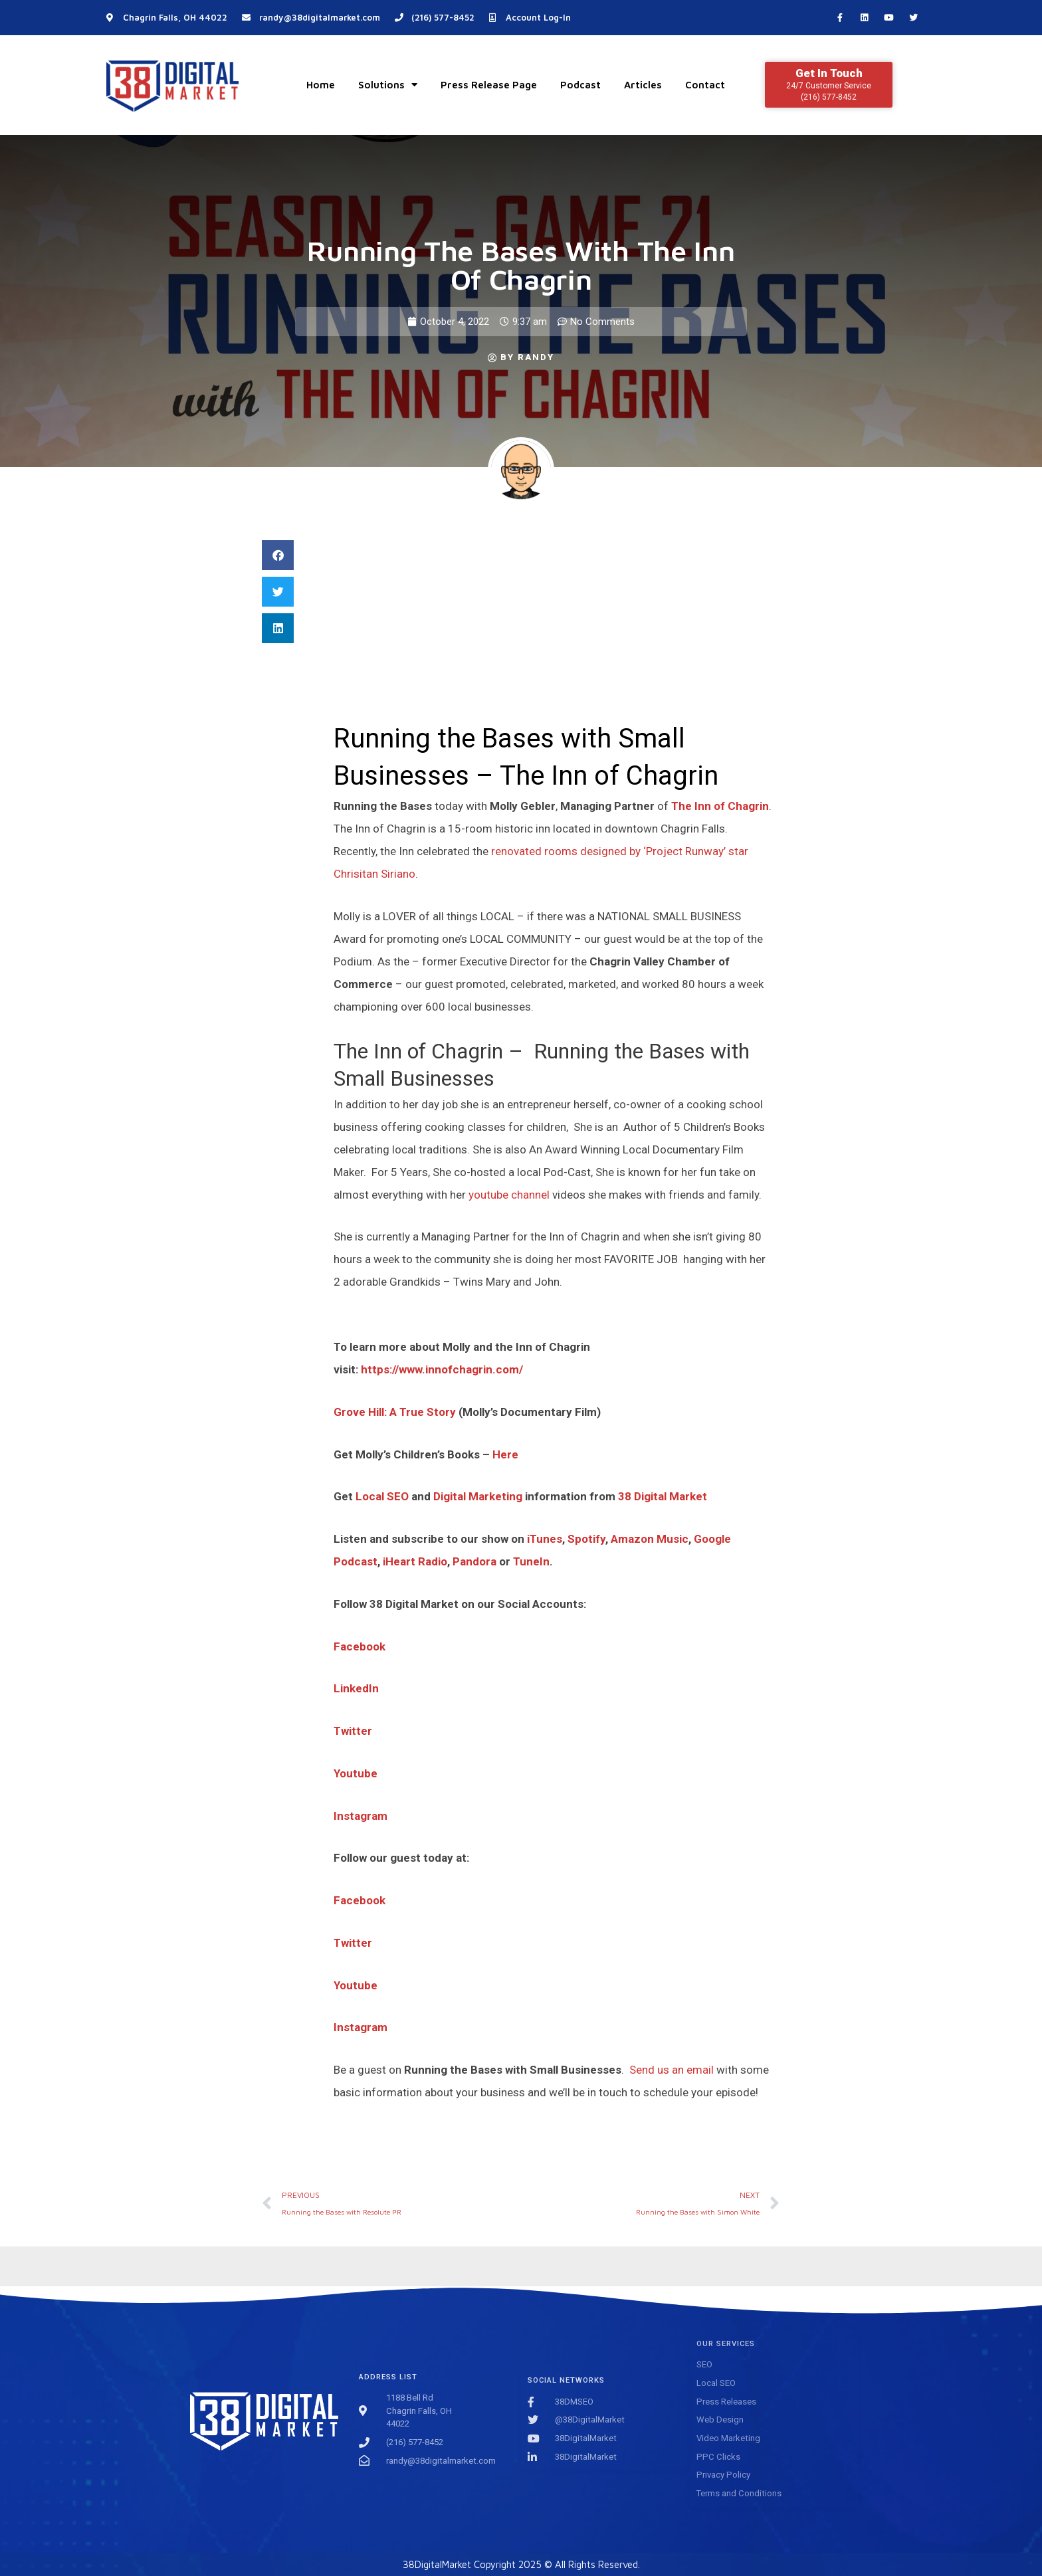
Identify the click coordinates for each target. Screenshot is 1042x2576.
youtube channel (509, 1194)
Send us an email (671, 2069)
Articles (643, 84)
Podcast (580, 84)
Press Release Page (489, 84)
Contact (705, 84)
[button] (278, 555)
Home (320, 84)
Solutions (387, 85)
